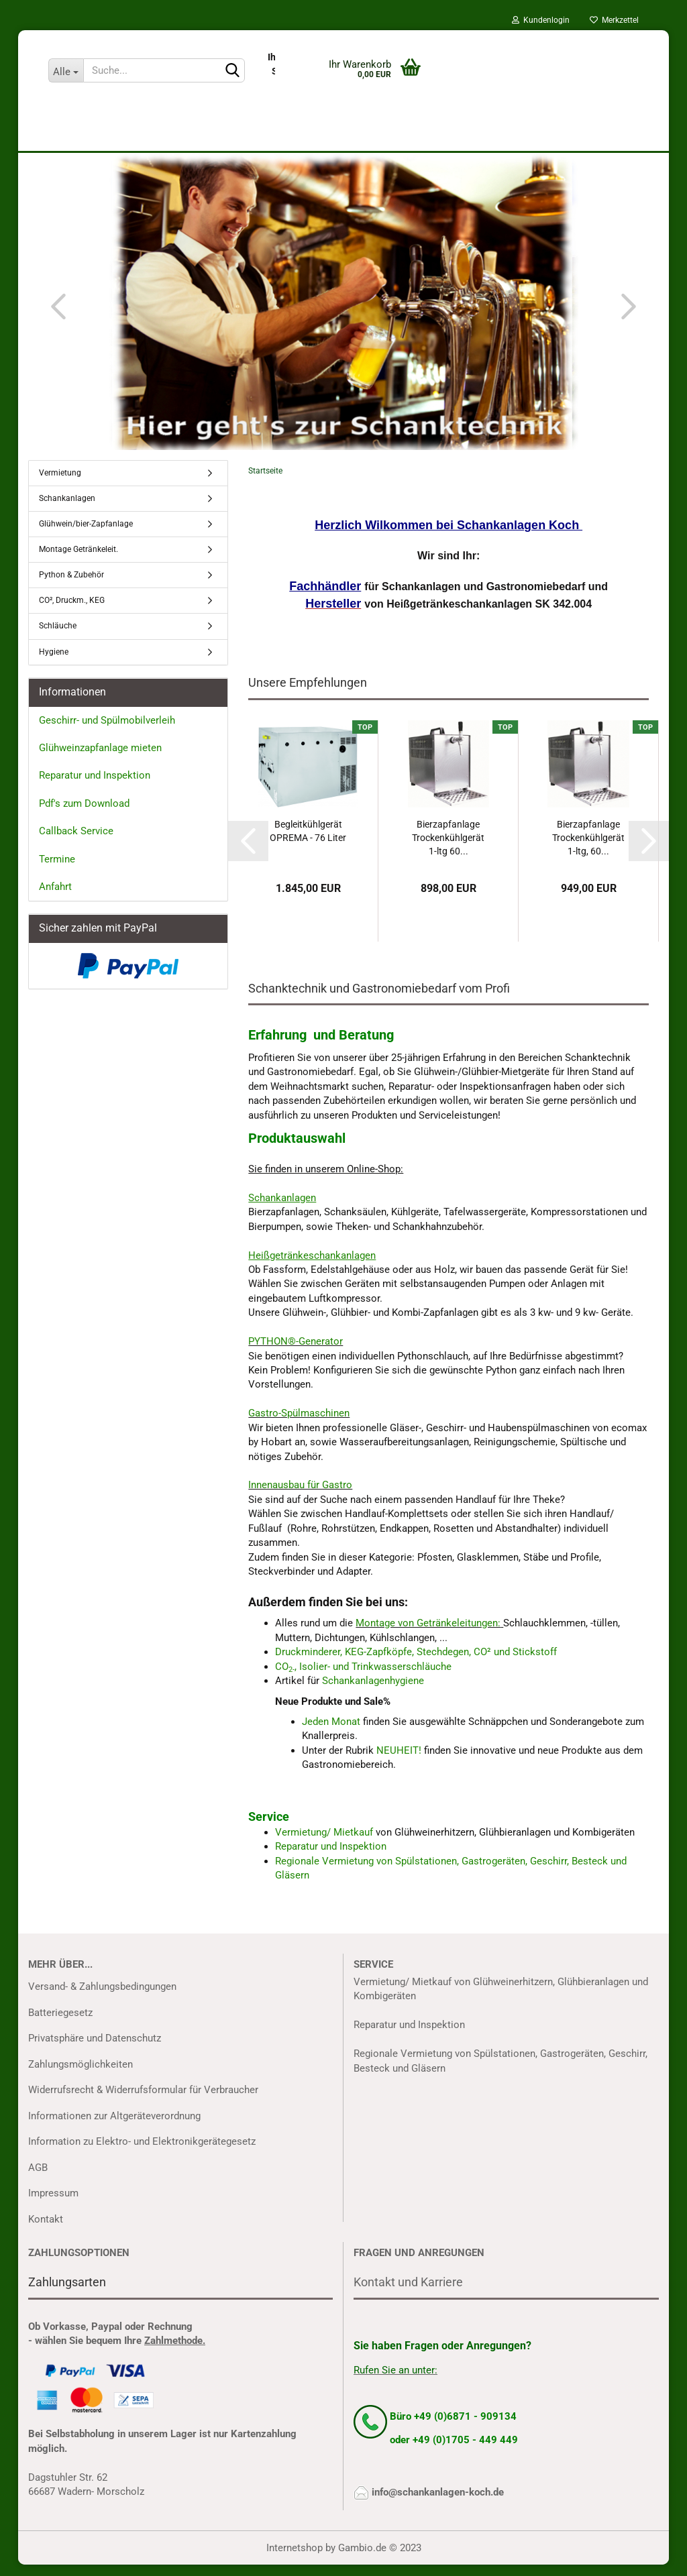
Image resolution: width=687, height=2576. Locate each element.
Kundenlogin (541, 20)
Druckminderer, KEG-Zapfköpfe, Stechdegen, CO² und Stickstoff (416, 1664)
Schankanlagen (67, 509)
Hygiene (53, 663)
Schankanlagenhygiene (373, 1693)
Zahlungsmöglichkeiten (80, 2076)
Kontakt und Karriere (408, 2293)
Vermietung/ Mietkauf (325, 1844)
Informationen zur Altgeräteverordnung (114, 2127)
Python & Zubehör (71, 587)
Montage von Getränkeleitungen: (428, 1635)
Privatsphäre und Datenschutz (94, 2049)
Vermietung (60, 484)
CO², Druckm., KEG (72, 612)
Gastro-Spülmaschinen (299, 1425)
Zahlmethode (173, 2353)
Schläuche (57, 637)
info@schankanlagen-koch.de (438, 2504)
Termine (57, 870)
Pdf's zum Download (84, 815)
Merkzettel (614, 20)
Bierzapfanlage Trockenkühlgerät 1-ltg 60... (448, 849)
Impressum (53, 2204)
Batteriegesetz (60, 2024)
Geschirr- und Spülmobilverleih (107, 732)
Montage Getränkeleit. (78, 560)
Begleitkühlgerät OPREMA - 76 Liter (308, 842)
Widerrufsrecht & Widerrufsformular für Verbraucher (143, 2101)
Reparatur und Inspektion (330, 1858)
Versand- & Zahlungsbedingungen (102, 1998)
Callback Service (76, 843)
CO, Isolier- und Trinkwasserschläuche (363, 1678)
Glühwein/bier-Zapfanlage (86, 535)
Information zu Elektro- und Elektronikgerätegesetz (142, 2153)
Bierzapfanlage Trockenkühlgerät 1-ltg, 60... (588, 849)
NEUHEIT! (398, 1762)
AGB (38, 2179)
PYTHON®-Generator (295, 1353)
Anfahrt (55, 899)
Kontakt (45, 2231)
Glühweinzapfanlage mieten (100, 759)
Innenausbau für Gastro (300, 1497)
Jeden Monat (331, 1733)
